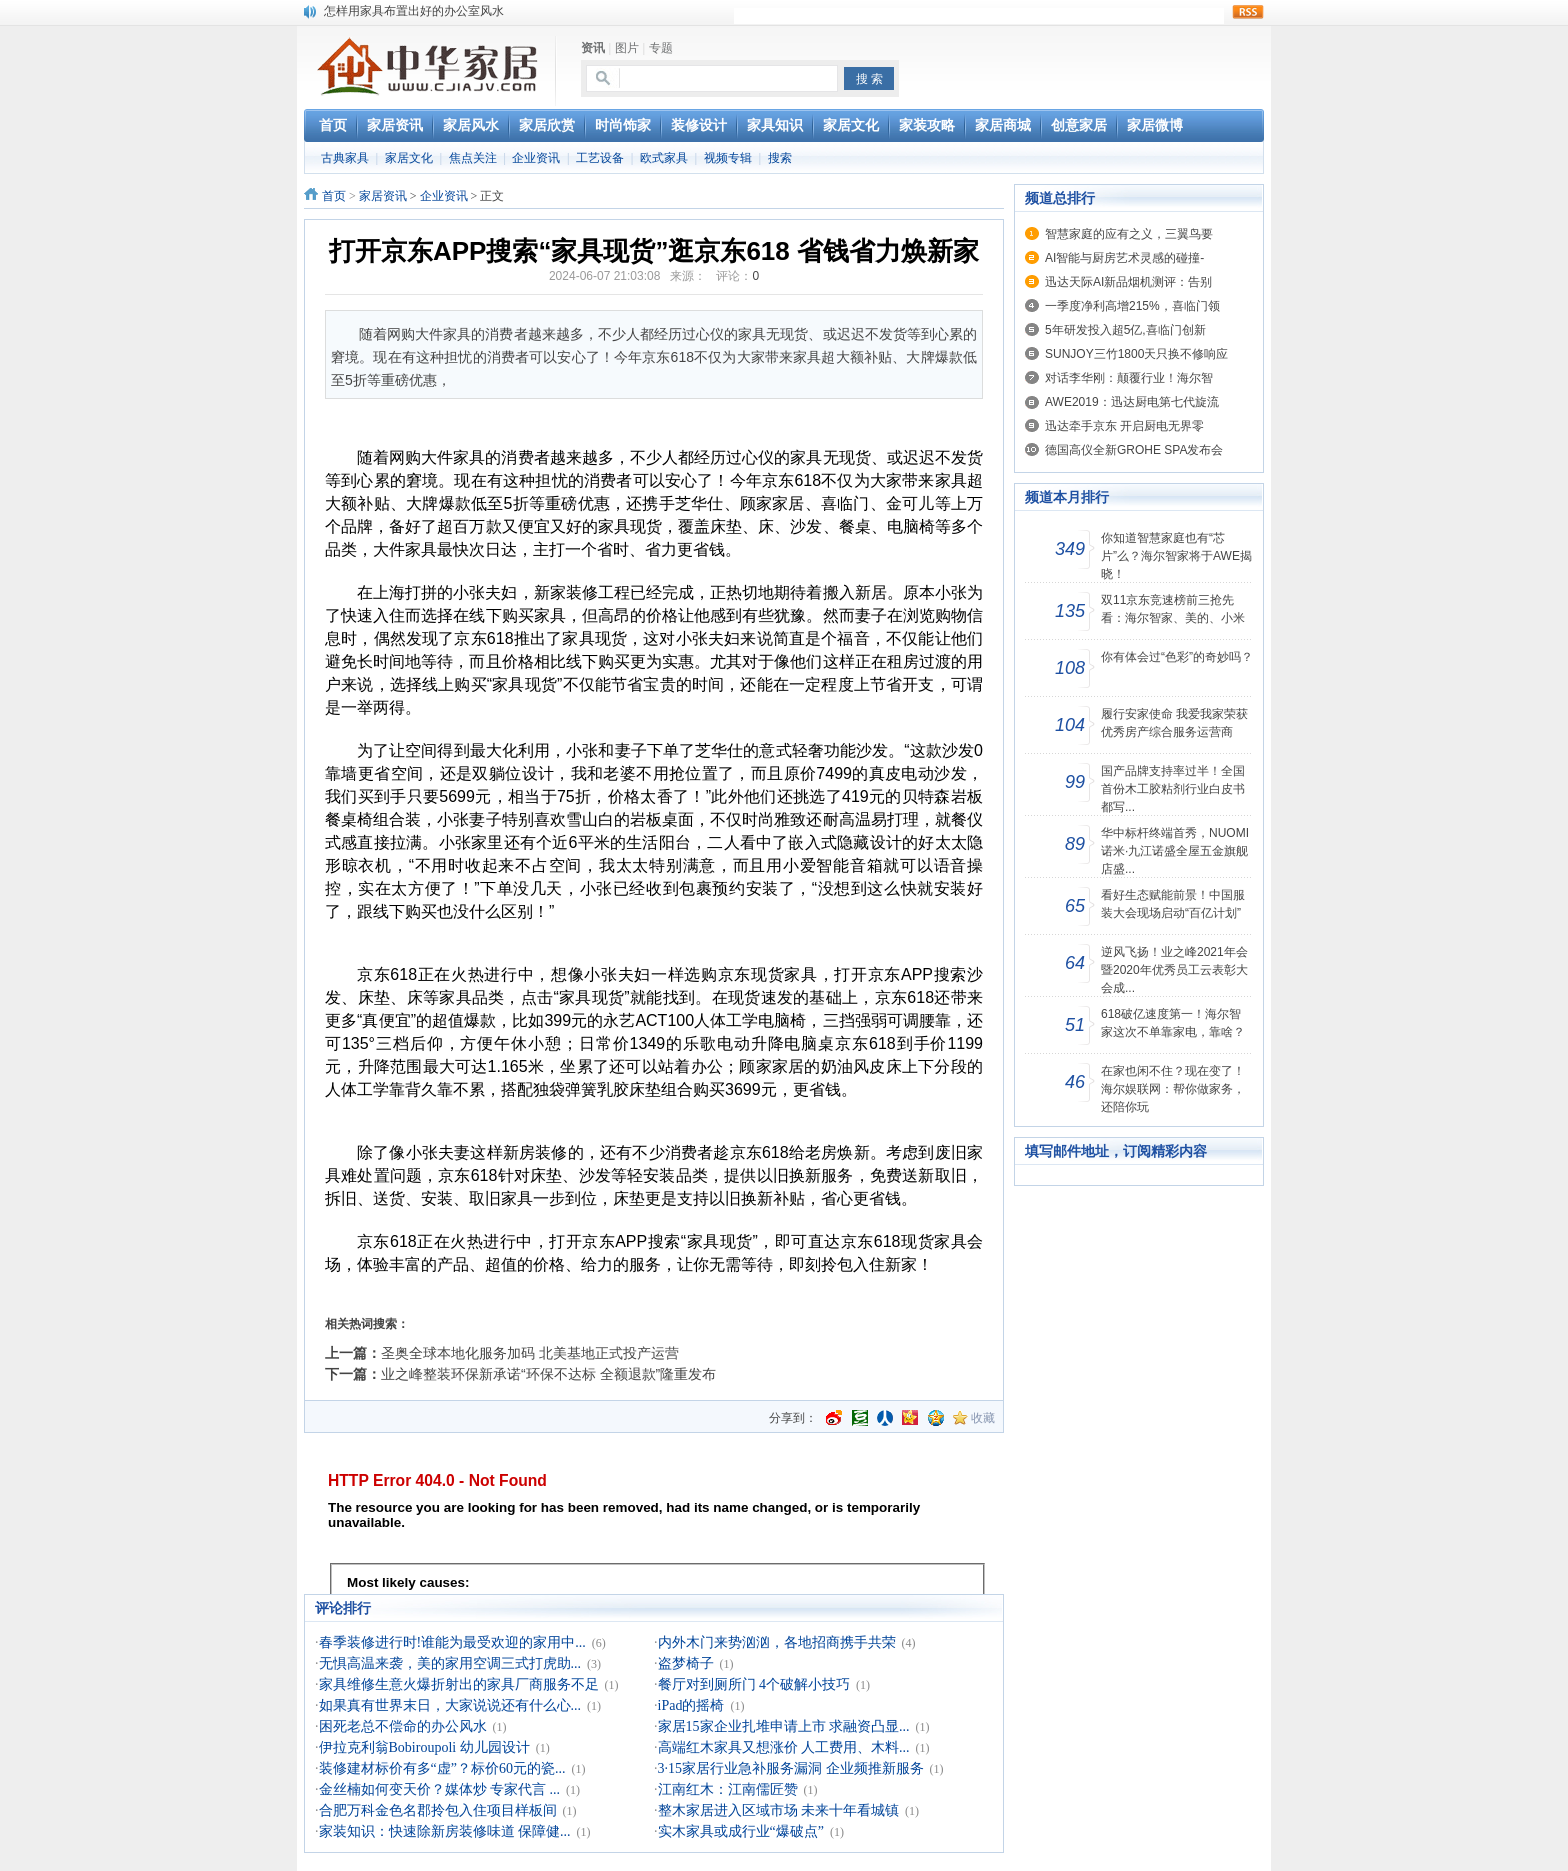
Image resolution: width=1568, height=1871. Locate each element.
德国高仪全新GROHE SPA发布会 (1134, 450)
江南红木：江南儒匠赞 (728, 1789)
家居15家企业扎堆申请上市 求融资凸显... (784, 1726)
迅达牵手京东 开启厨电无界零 (1124, 426)
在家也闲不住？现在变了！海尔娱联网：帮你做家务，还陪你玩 (1173, 1089)
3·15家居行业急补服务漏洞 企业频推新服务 (791, 1768)
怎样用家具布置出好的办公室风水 (414, 11)
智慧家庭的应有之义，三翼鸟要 (1129, 234)
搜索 (780, 158)
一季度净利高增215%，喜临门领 (1132, 306)
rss (1248, 12)
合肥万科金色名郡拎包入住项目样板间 (438, 1810)
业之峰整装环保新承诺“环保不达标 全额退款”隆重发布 (548, 1374)
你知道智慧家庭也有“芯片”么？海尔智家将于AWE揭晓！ (1176, 556)
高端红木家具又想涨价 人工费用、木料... (784, 1747)
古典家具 (345, 158)
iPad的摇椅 (691, 1705)
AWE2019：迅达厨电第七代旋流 (1132, 402)
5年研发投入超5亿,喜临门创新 (1125, 330)
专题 (661, 48)
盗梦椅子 (686, 1663)
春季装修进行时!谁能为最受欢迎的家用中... (452, 1642)
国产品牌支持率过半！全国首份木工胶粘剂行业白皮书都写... (1173, 789)
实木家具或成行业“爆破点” (741, 1831)
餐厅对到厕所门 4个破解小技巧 (754, 1684)
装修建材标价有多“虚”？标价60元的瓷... (442, 1768)
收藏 (983, 1418)
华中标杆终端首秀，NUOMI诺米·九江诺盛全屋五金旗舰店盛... (1175, 851)
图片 (627, 48)
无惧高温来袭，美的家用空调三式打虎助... (450, 1663)
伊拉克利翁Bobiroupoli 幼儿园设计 (424, 1747)
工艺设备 (600, 158)
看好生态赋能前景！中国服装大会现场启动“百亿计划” (1173, 904)
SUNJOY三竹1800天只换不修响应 (1136, 354)
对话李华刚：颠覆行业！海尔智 (1129, 378)
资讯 (593, 48)
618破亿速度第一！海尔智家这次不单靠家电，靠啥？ (1173, 1023)
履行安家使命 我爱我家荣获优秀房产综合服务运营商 (1174, 723)
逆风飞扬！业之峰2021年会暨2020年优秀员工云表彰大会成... (1174, 970)
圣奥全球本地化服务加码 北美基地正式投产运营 (530, 1353)
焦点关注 (473, 158)
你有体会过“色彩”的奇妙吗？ (1177, 657)
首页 (334, 196)
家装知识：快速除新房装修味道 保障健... (445, 1831)
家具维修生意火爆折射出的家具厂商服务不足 (459, 1684)
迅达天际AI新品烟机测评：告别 (1128, 282)
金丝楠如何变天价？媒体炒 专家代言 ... (440, 1789)
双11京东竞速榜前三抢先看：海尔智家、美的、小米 (1173, 609)
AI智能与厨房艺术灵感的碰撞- (1124, 258)
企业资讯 (536, 158)
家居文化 (409, 158)
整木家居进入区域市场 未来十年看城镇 (779, 1810)
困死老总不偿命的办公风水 (403, 1726)
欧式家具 (664, 158)
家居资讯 (383, 196)
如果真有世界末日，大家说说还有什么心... (450, 1705)
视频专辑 (728, 158)
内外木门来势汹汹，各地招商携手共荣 (777, 1642)
